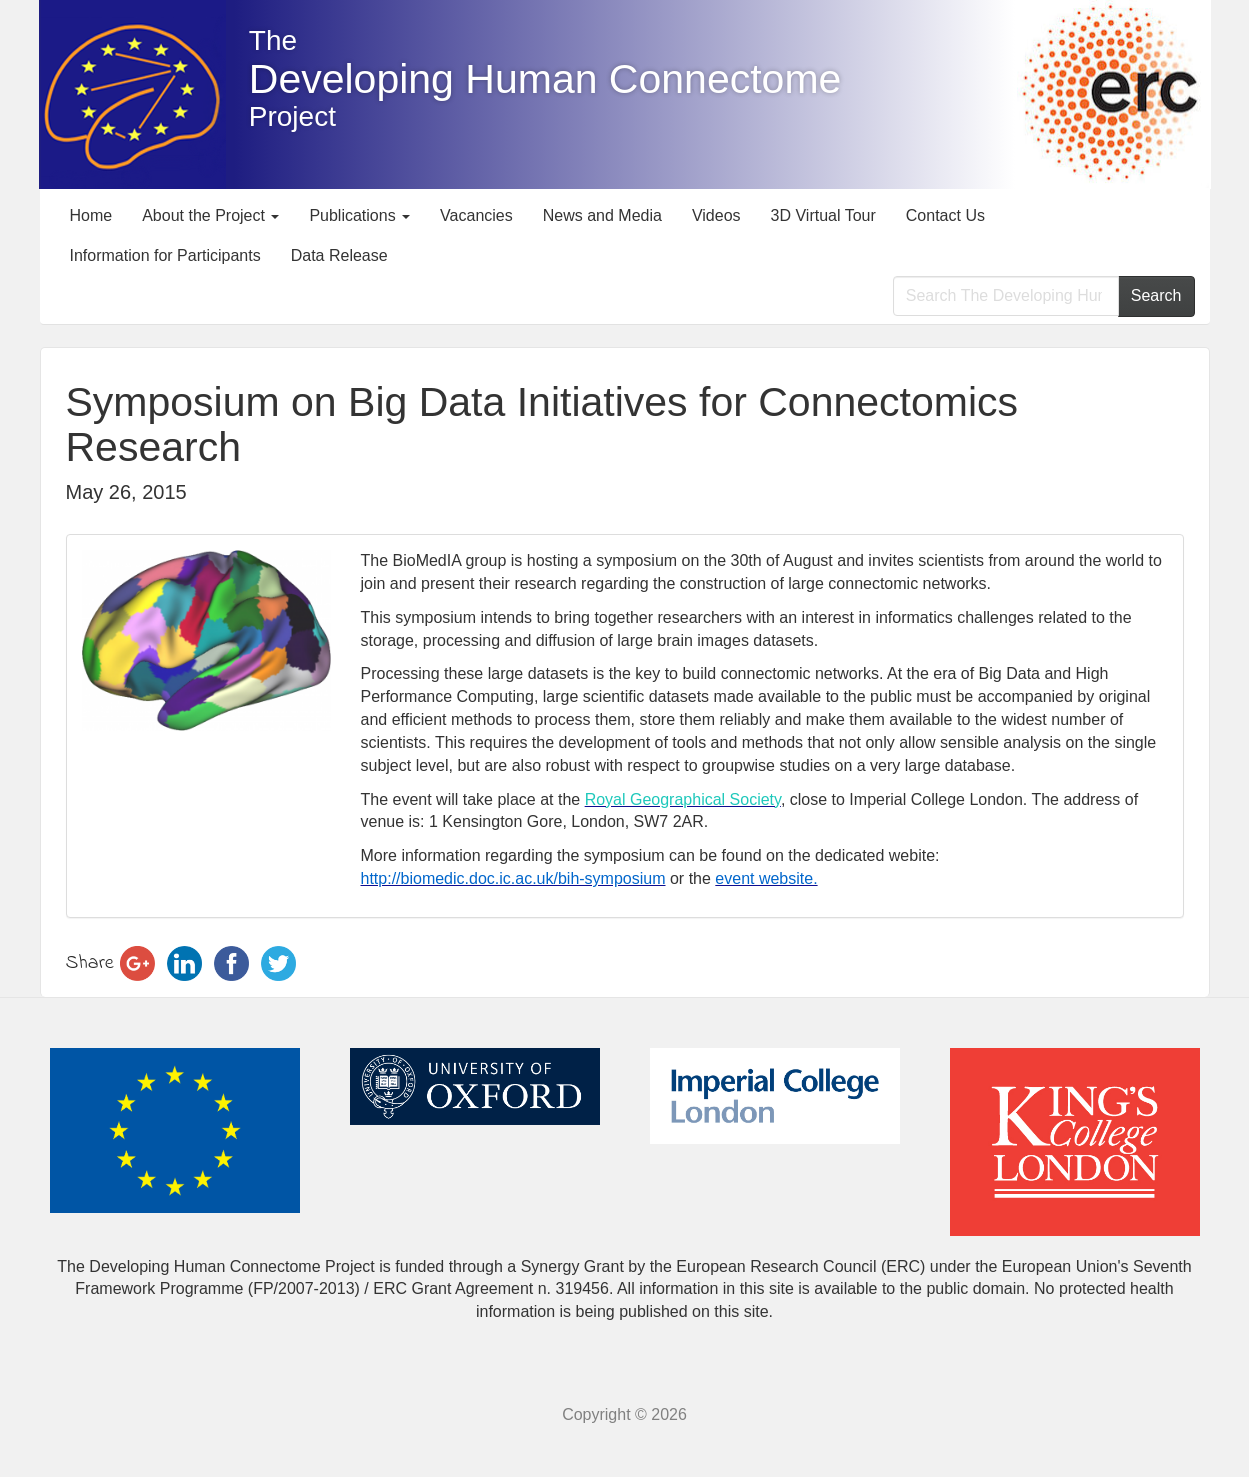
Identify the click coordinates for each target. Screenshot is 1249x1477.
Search (1156, 295)
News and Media (602, 215)
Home (91, 215)
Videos (716, 215)
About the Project (210, 215)
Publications (359, 215)
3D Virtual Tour (823, 215)
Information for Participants (165, 255)
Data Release (339, 255)
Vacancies (476, 215)
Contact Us (945, 215)
